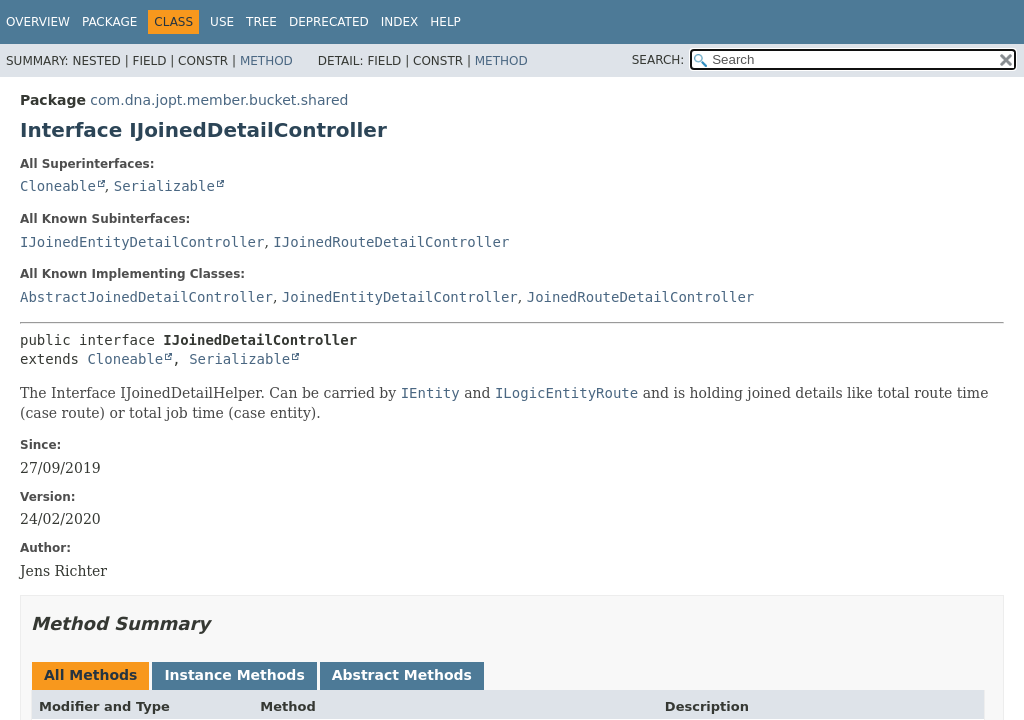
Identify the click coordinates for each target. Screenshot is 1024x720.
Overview (38, 22)
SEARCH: (658, 60)
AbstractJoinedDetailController (146, 297)
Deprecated (329, 22)
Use (222, 22)
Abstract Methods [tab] (402, 675)
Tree (261, 22)
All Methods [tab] (90, 675)
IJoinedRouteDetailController (391, 242)
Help (445, 22)
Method (266, 61)
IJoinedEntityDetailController (142, 242)
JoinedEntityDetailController (400, 297)
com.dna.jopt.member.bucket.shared (219, 100)
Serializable (164, 186)
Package (109, 22)
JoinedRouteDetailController (641, 297)
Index (400, 22)
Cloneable (58, 186)
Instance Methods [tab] (234, 675)
